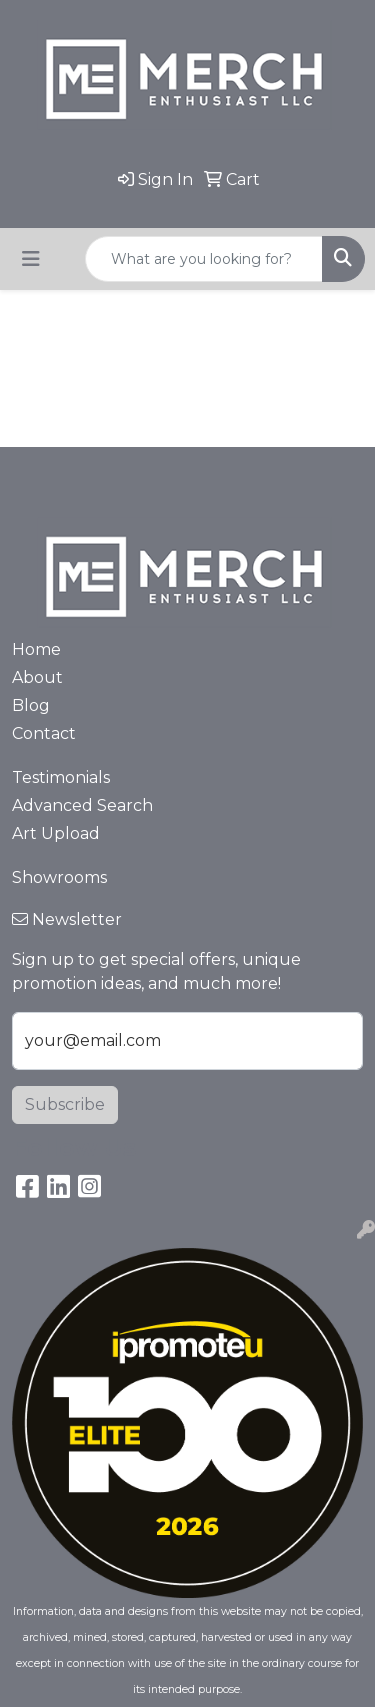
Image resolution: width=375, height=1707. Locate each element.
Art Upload (56, 833)
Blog (31, 705)
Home (36, 649)
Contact (44, 733)
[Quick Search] (204, 259)
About (37, 677)
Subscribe (65, 1104)
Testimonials (61, 777)
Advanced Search (82, 805)
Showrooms (59, 877)
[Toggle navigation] (31, 259)
